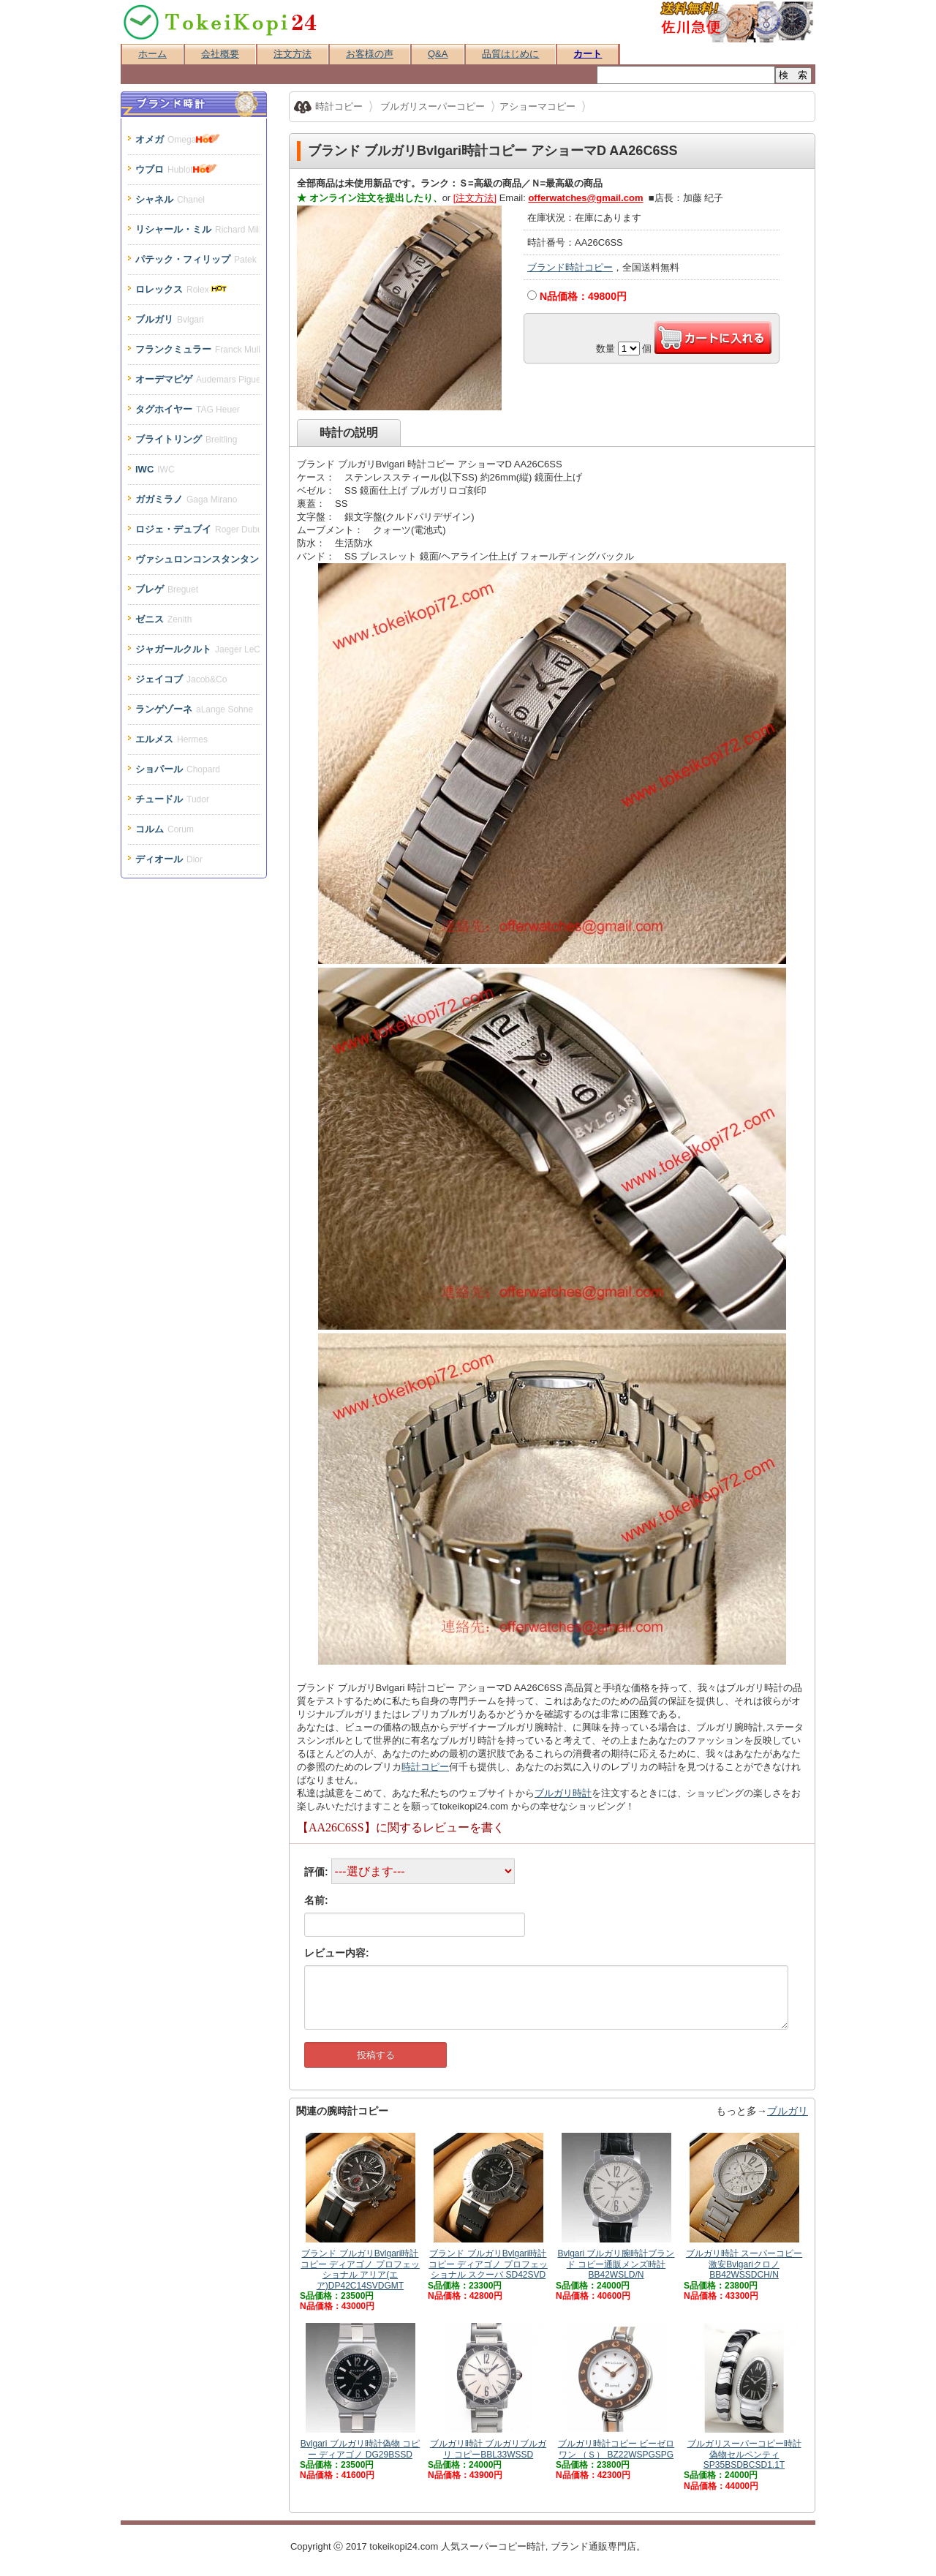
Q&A (438, 53)
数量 (605, 348)
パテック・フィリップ (197, 259)
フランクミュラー (197, 349)
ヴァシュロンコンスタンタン (197, 559)
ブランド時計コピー (570, 267)
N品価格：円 (583, 296)
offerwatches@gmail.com (585, 197)
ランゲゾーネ (194, 709)
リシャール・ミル (197, 229)
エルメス (171, 739)
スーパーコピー (493, 2546)
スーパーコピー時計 (221, 22)
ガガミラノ (186, 499)
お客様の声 (369, 53)
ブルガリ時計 (563, 1793)
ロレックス (182, 289)
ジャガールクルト (197, 649)
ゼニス (163, 619)
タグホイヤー (187, 409)
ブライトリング (186, 439)
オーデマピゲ (197, 379)
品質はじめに (510, 53)
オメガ (177, 139)
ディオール (169, 859)
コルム (164, 829)
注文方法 (292, 53)
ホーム (152, 53)
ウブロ (176, 169)
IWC (155, 469)
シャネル (170, 199)
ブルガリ (787, 2111)
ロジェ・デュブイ (197, 529)
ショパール (177, 769)
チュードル (172, 799)
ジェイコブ (181, 679)
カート (587, 53)
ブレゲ (166, 589)
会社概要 (220, 53)
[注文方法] (475, 197)
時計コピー (425, 1766)
